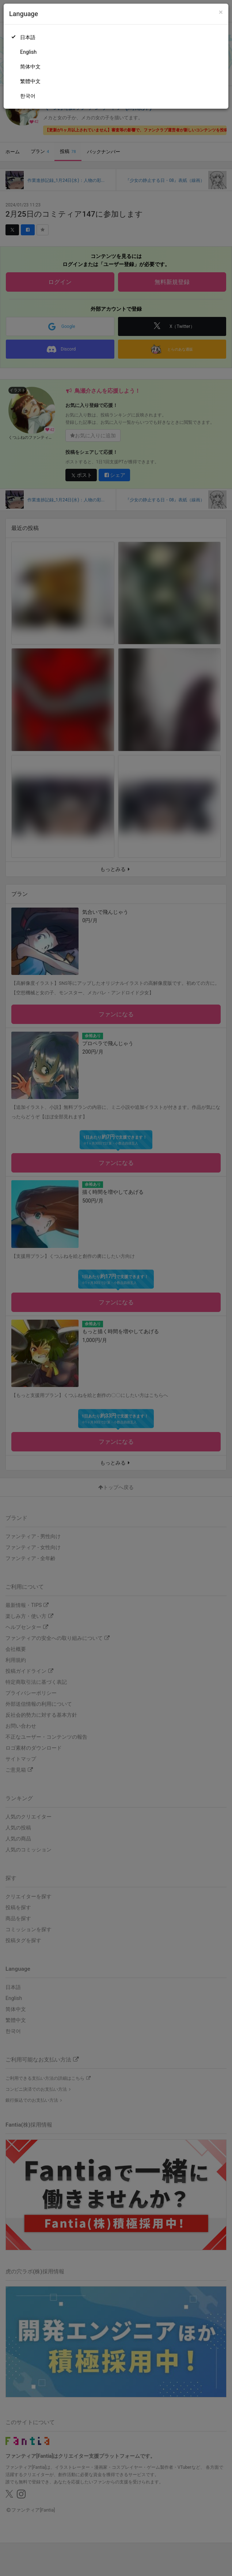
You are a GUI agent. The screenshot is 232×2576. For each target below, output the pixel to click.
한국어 (27, 96)
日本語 (27, 37)
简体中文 (30, 67)
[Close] (221, 12)
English (28, 52)
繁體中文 (30, 81)
